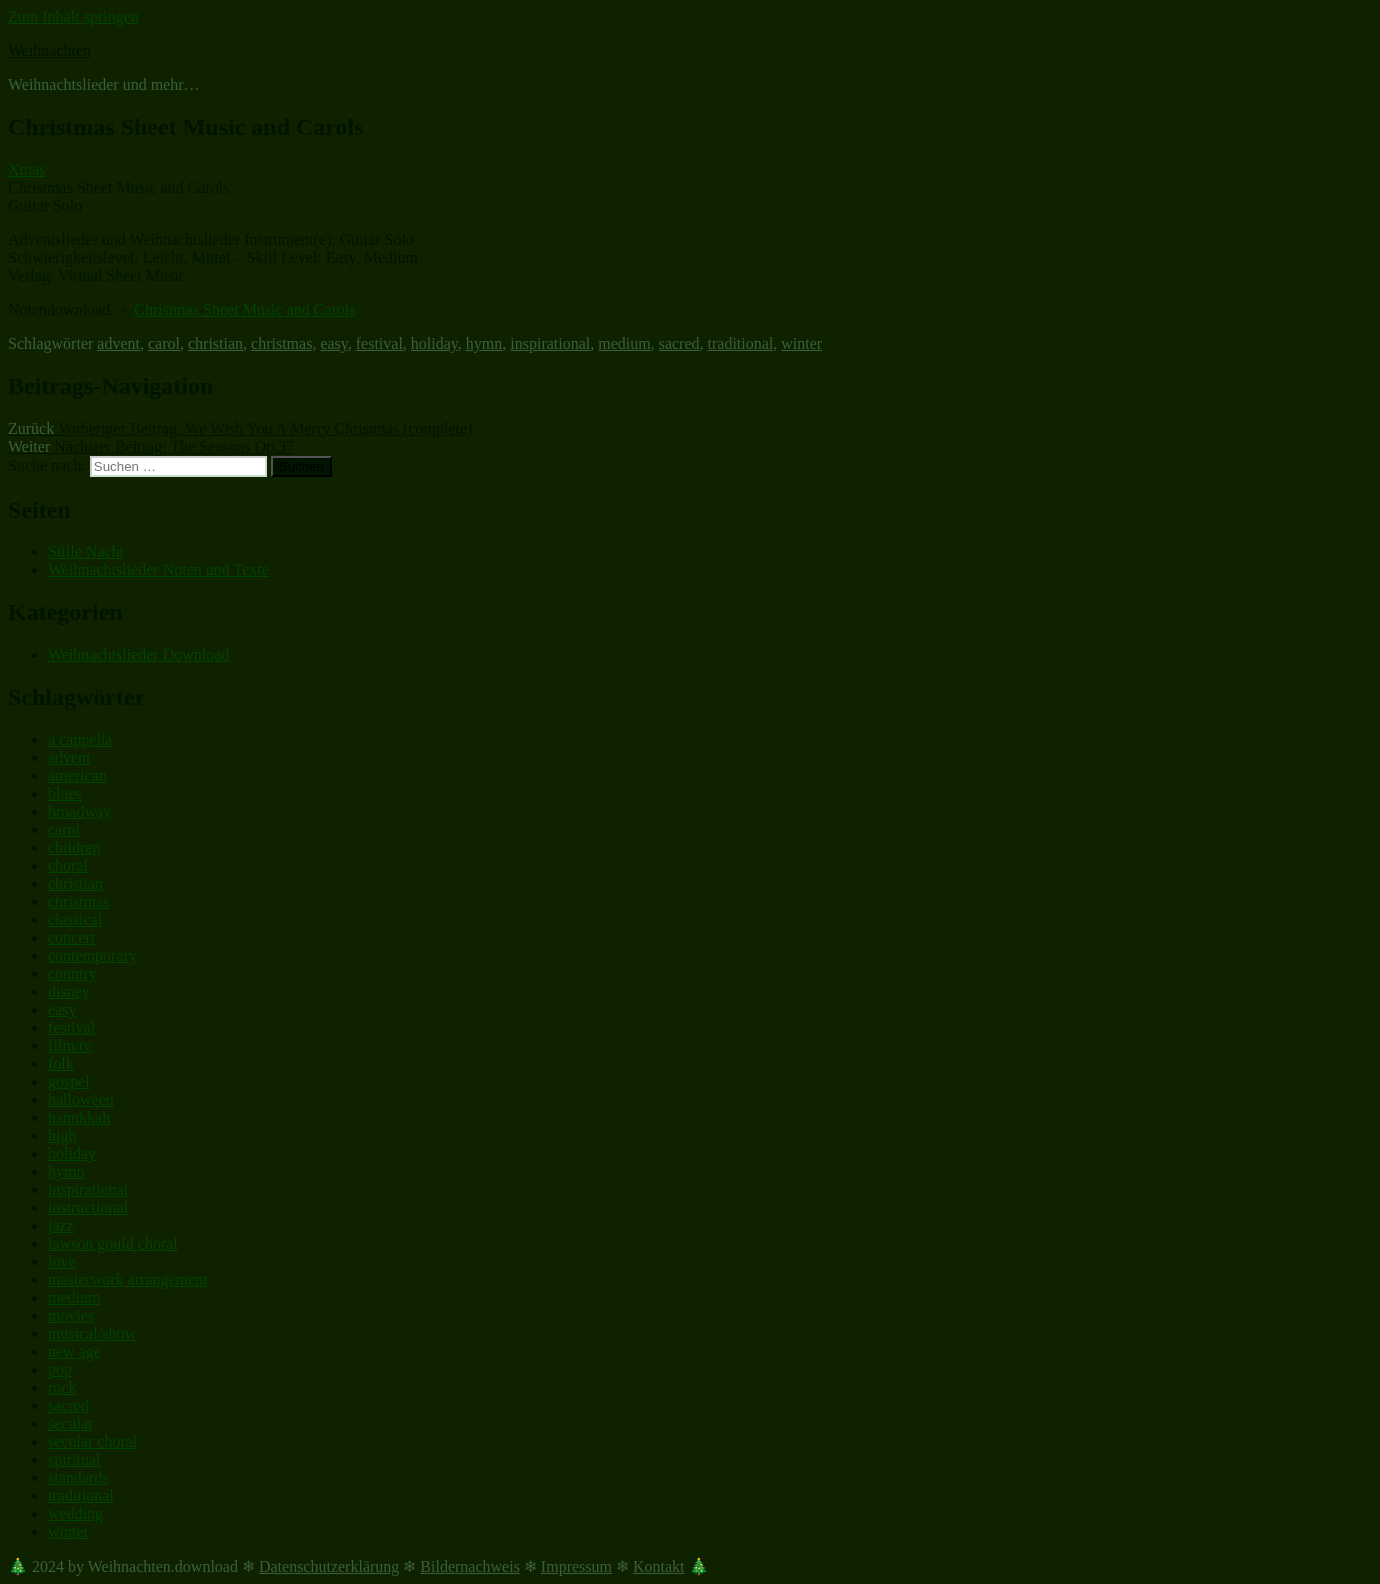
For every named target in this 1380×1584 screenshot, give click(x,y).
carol (164, 343)
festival (379, 343)
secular (70, 1423)
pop (60, 1369)
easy (333, 343)
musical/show (92, 1333)
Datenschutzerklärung (329, 1566)
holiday (434, 343)
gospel (69, 1081)
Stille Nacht (86, 551)
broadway (79, 811)
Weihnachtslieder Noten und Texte (158, 569)
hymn (484, 343)
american (77, 775)
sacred (679, 343)
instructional (88, 1207)
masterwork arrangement (127, 1279)
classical (75, 919)
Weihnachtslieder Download (138, 654)
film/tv (70, 1045)
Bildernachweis (470, 1566)
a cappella (80, 739)
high (62, 1135)
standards (78, 1477)
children (74, 847)
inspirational (550, 343)
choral (68, 865)
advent (118, 343)
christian (215, 343)
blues (65, 793)
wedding (75, 1513)
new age (74, 1351)
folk (61, 1063)
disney (69, 991)
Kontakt (659, 1566)
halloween (81, 1099)
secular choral (92, 1441)
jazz (61, 1225)
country (72, 973)
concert (71, 937)
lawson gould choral (113, 1243)
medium (624, 343)
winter (801, 343)
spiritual (74, 1459)
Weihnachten (49, 50)
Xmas (26, 169)
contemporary (92, 955)
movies (71, 1315)
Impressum (576, 1566)
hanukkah (79, 1117)
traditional (741, 343)
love (62, 1261)
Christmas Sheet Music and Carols (244, 309)
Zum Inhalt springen (73, 16)
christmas (281, 343)
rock (62, 1387)
